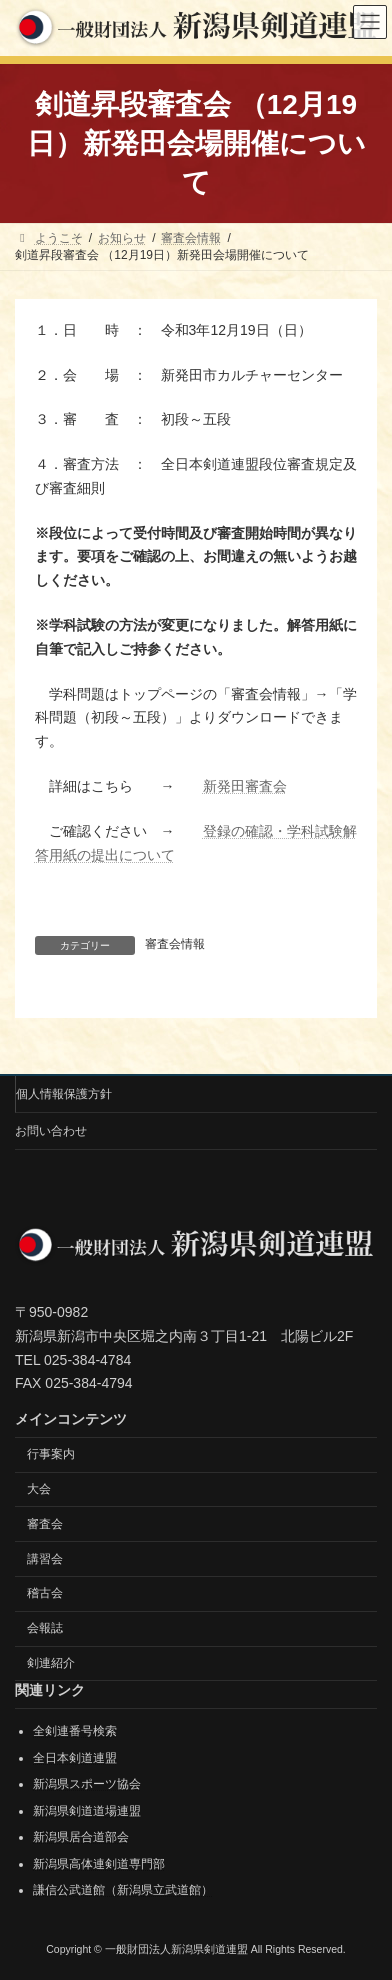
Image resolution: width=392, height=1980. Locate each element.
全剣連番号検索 (75, 1731)
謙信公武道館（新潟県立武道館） (123, 1890)
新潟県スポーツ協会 (87, 1784)
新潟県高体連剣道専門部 (99, 1864)
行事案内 (51, 1454)
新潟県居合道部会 (81, 1837)
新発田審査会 (245, 786)
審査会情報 (175, 944)
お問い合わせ (51, 1131)
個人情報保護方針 (64, 1094)
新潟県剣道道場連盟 (87, 1810)
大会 (39, 1489)
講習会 (45, 1558)
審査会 (45, 1523)
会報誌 (45, 1628)
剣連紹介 (51, 1663)
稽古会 (45, 1593)
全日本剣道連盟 (75, 1757)
